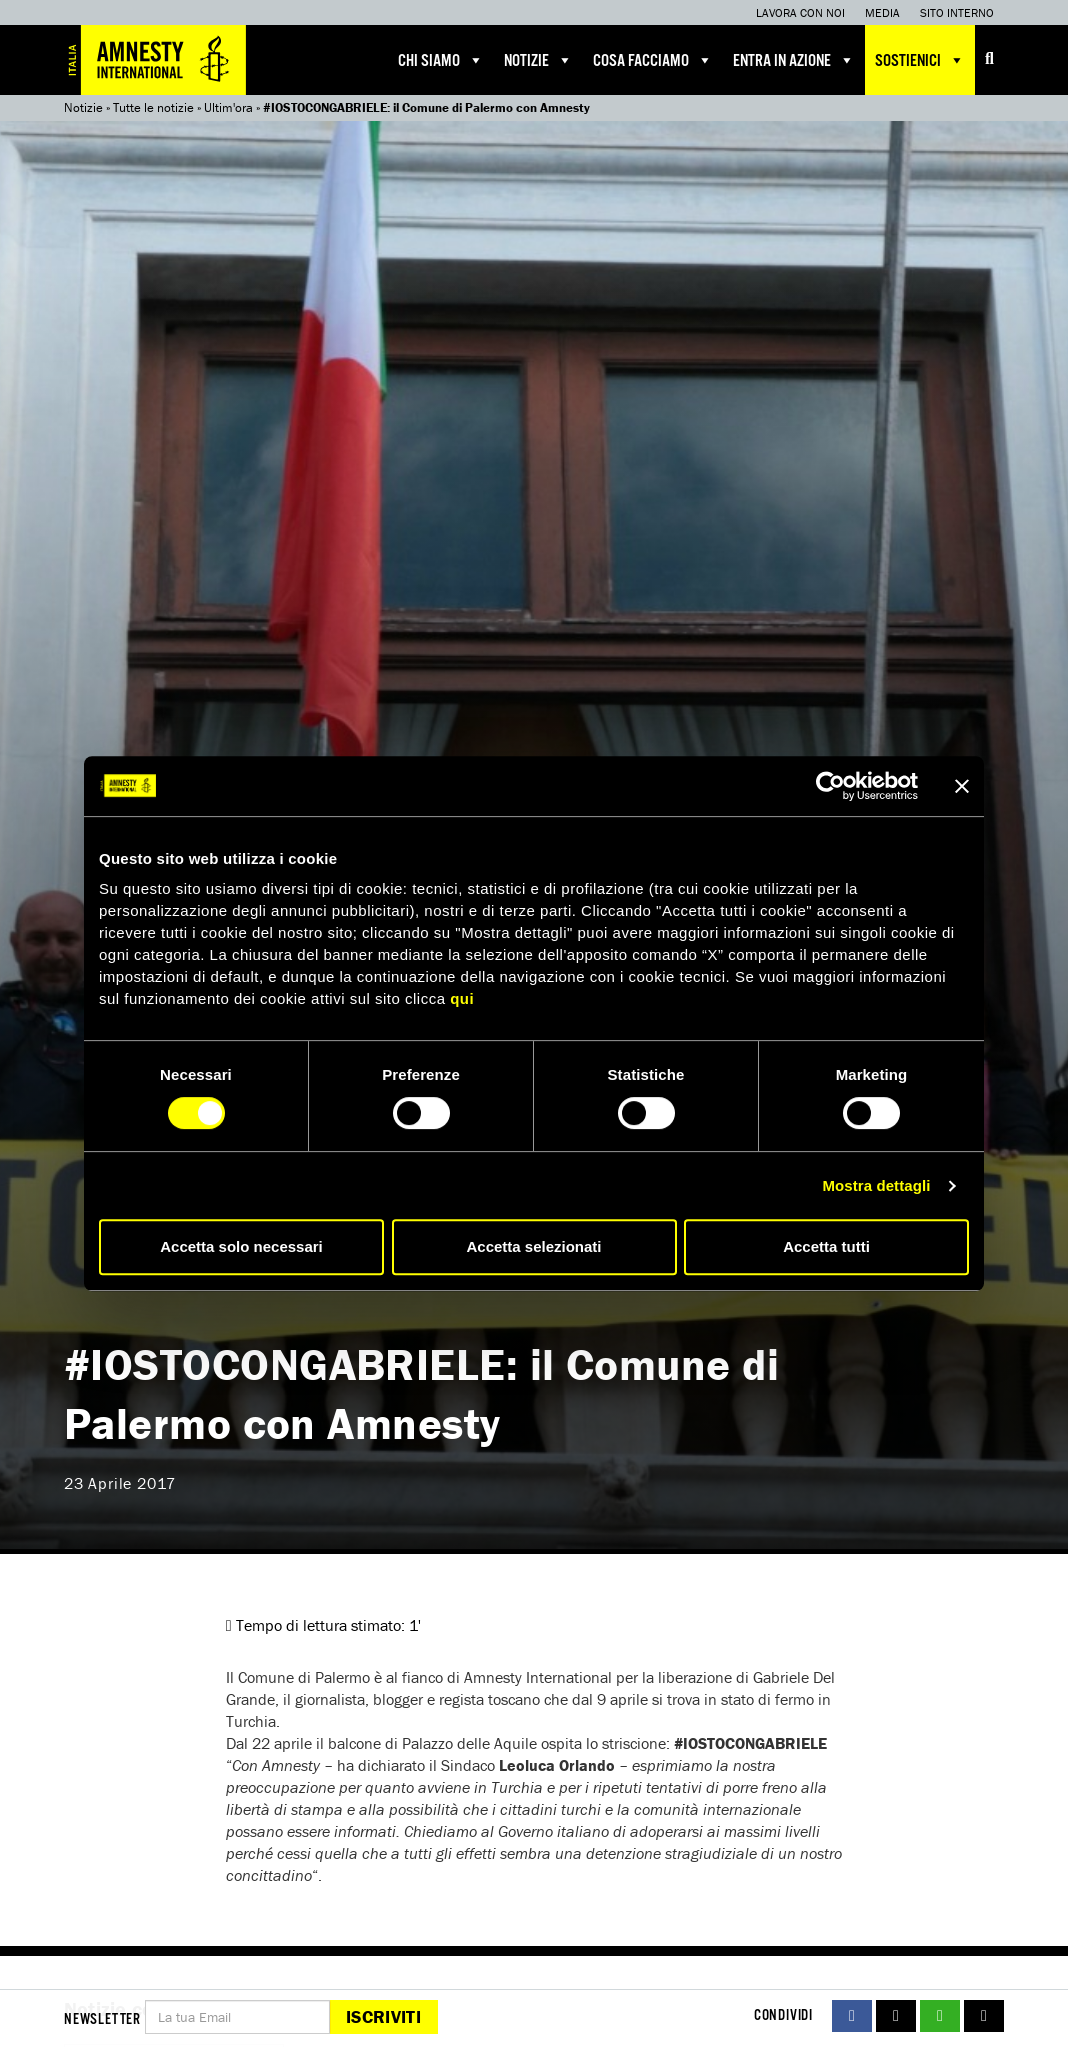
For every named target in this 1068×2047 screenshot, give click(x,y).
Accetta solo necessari (241, 1246)
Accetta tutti (826, 1246)
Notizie (538, 60)
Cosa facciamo (653, 60)
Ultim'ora (228, 107)
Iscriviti (383, 2016)
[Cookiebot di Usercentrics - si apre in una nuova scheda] (830, 786)
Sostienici (920, 60)
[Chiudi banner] (962, 786)
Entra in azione (794, 60)
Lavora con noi (800, 12)
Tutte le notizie (153, 107)
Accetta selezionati (533, 1246)
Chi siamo (441, 60)
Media (882, 12)
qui (462, 998)
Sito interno (957, 12)
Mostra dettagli (876, 1185)
